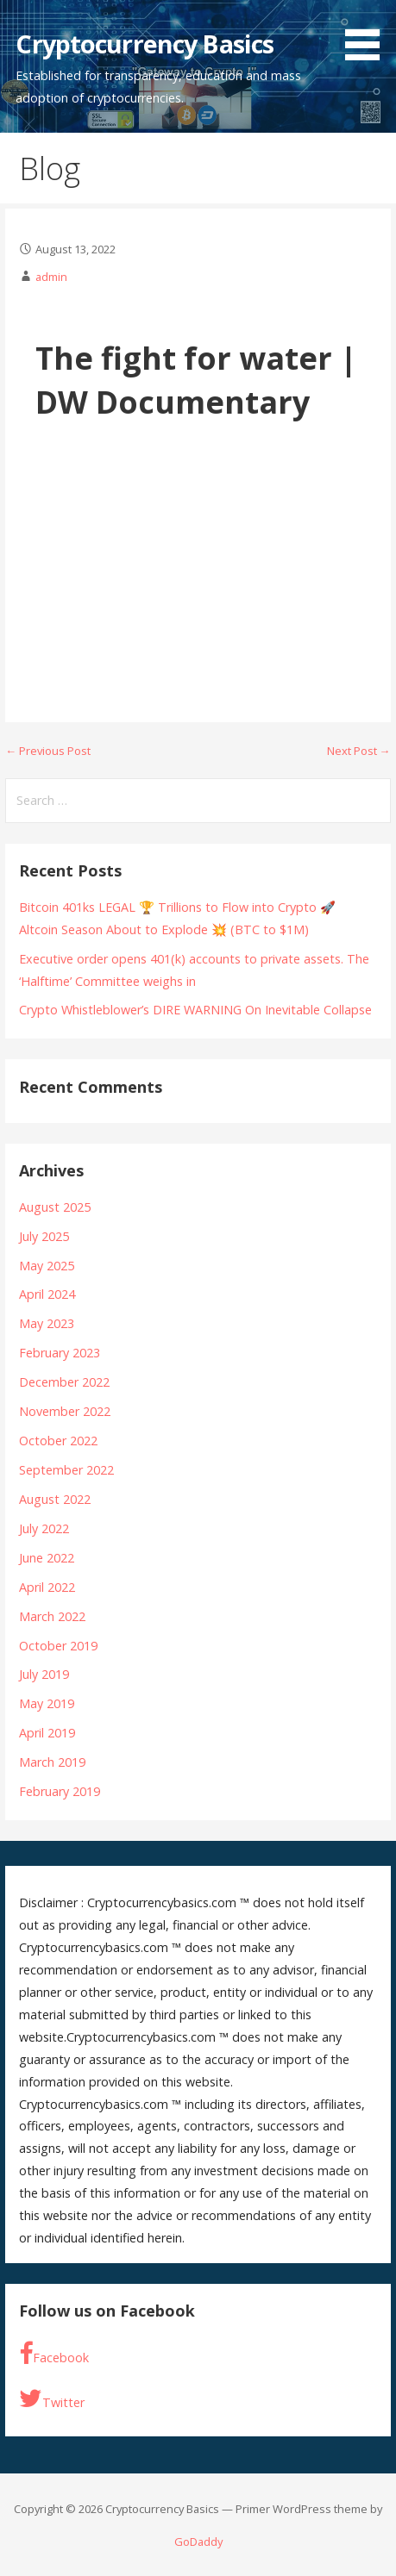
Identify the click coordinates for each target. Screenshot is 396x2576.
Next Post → (359, 750)
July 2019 (44, 1674)
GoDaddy (198, 2541)
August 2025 (55, 1207)
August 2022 (55, 1499)
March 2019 (52, 1762)
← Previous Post (48, 750)
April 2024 (47, 1294)
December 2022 (64, 1382)
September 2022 (66, 1470)
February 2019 (59, 1791)
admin (51, 276)
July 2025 (44, 1236)
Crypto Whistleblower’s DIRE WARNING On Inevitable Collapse (195, 1009)
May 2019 (46, 1703)
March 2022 (52, 1616)
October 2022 (58, 1440)
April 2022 (47, 1587)
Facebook (54, 2354)
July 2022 (44, 1528)
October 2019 (58, 1645)
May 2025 (46, 1265)
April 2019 (47, 1733)
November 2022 (64, 1411)
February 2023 (59, 1352)
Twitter (52, 2398)
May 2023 (46, 1323)
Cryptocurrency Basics (144, 43)
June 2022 (46, 1558)
